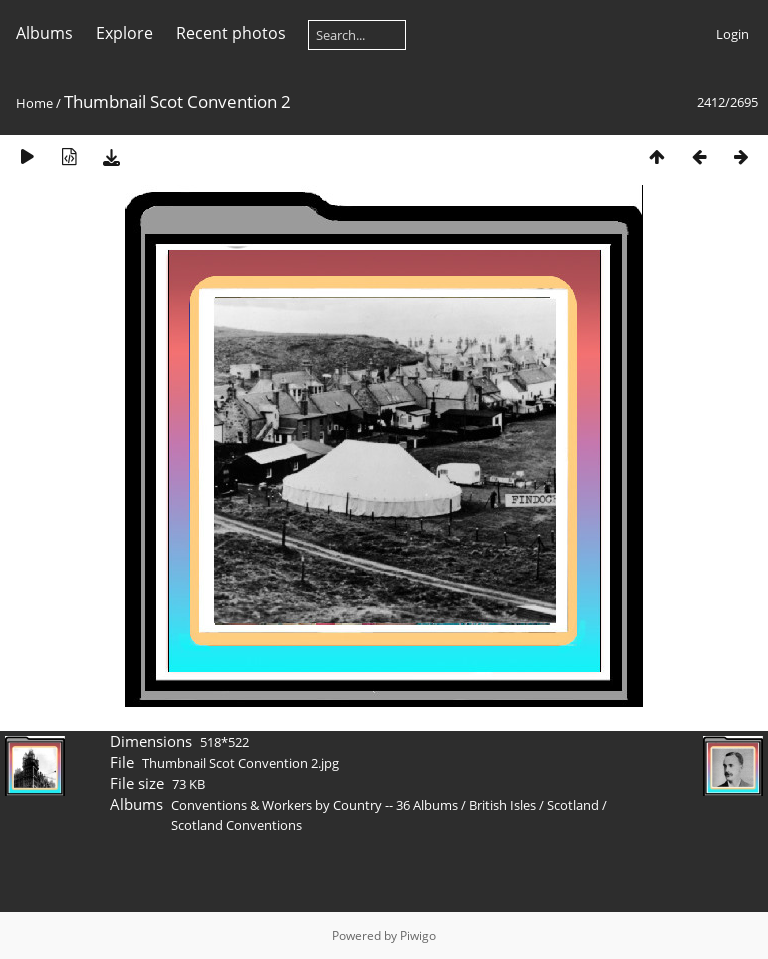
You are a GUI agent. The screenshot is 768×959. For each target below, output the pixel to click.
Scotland (573, 805)
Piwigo (418, 935)
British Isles (502, 805)
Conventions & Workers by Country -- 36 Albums (314, 805)
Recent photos (231, 33)
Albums (44, 33)
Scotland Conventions (236, 825)
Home (34, 103)
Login (732, 34)
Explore (124, 33)
